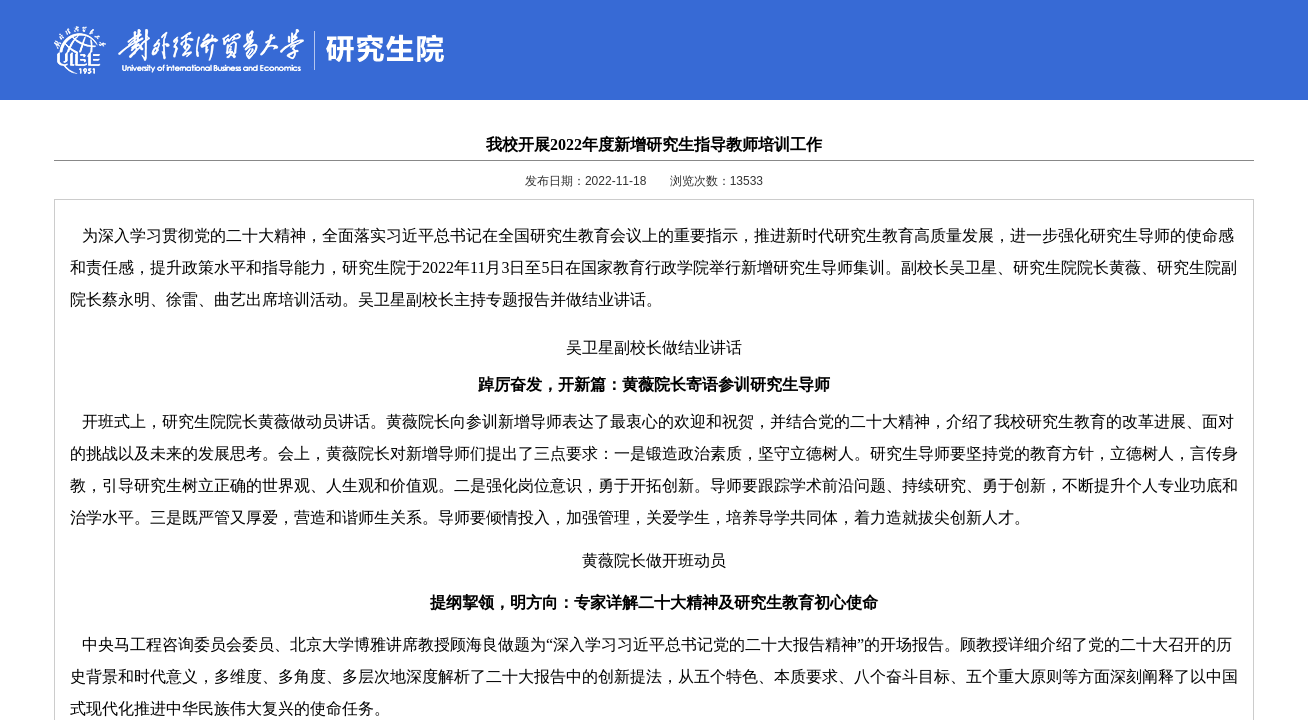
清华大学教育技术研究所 (842, 647)
